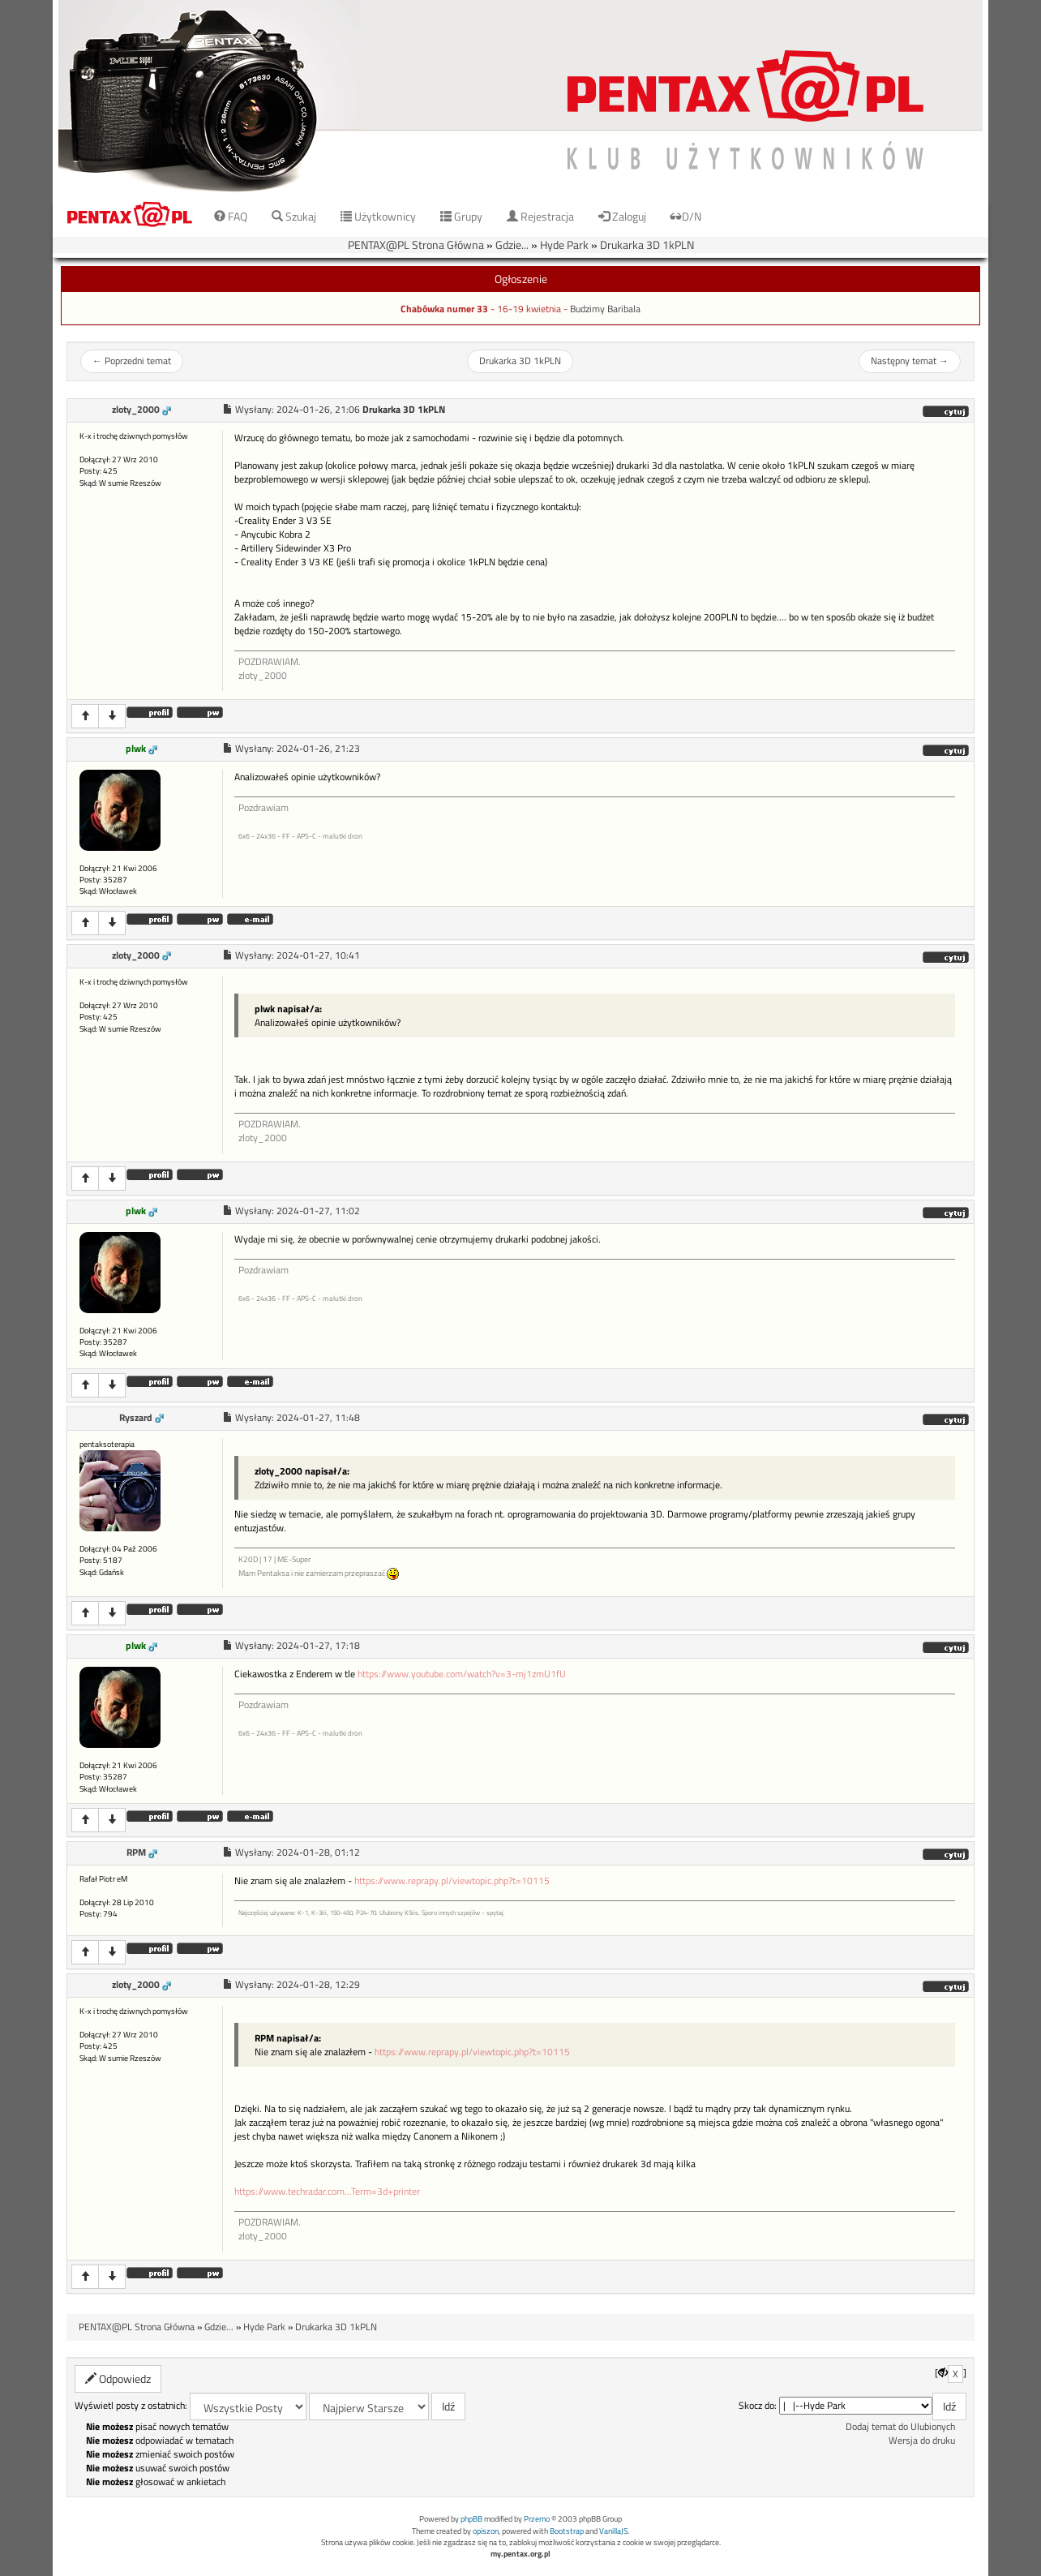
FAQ (230, 216)
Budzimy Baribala (605, 309)
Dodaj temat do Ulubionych (900, 2426)
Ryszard (135, 1417)
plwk (136, 748)
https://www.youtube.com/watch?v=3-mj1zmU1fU (462, 1674)
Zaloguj (622, 216)
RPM (136, 1852)
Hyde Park (564, 244)
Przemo (537, 2519)
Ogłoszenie (521, 278)
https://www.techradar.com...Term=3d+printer (327, 2191)
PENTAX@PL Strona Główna (416, 244)
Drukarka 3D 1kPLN (647, 244)
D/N (685, 216)
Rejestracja (540, 216)
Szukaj (294, 216)
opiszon (486, 2531)
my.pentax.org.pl (520, 2554)
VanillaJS (613, 2531)
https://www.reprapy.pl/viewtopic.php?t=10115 (452, 1881)
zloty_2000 (136, 409)
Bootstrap (567, 2531)
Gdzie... (512, 244)
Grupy (461, 216)
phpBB (471, 2519)
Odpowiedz (118, 2378)
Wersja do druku (922, 2440)
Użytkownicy (378, 216)
